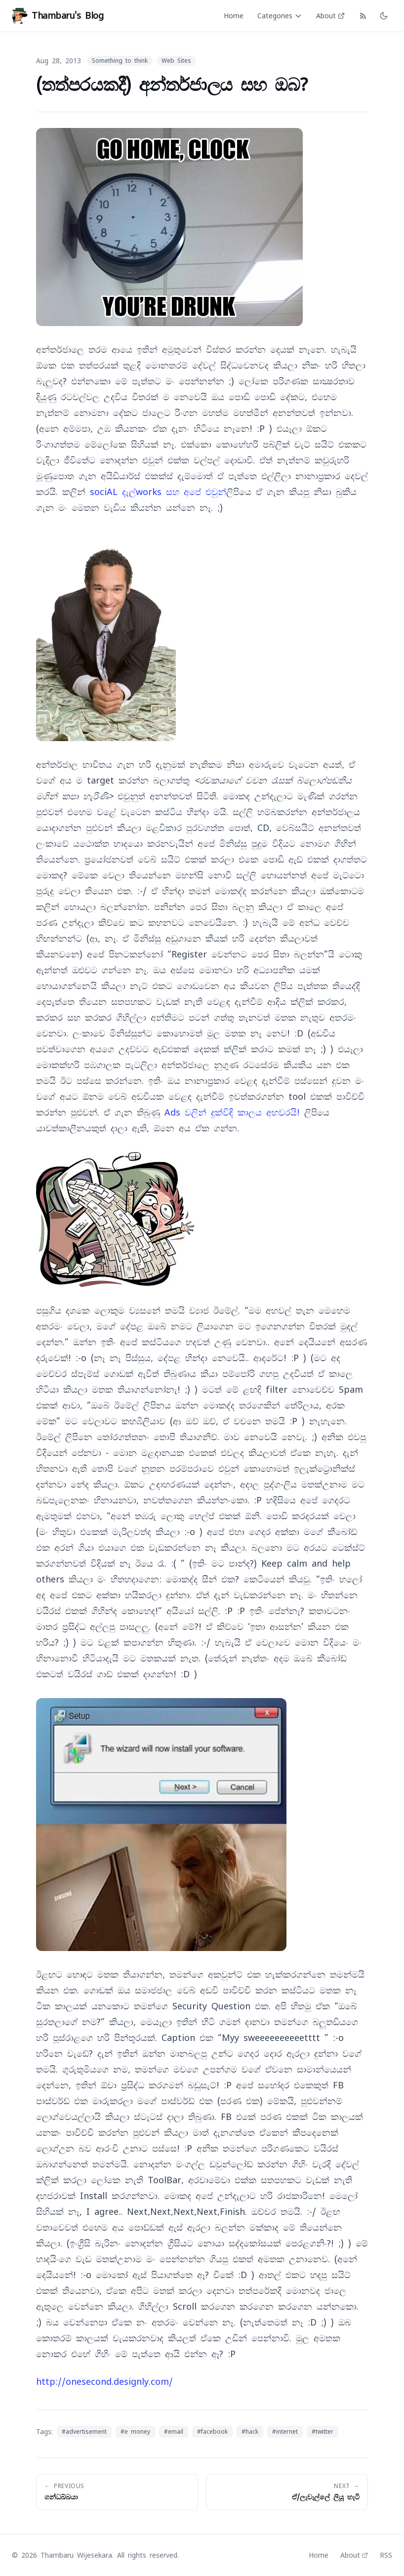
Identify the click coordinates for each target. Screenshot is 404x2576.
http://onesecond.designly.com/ (104, 2381)
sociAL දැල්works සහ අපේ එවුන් (158, 492)
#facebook (212, 2432)
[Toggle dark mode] (383, 15)
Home (233, 15)
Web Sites (176, 61)
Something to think (120, 61)
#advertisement (84, 2432)
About (330, 15)
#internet (285, 2432)
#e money (135, 2432)
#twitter (322, 2432)
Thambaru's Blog (57, 16)
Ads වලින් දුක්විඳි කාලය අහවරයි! (232, 1112)
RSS (386, 2555)
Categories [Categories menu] (279, 15)
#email (173, 2432)
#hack (250, 2432)
